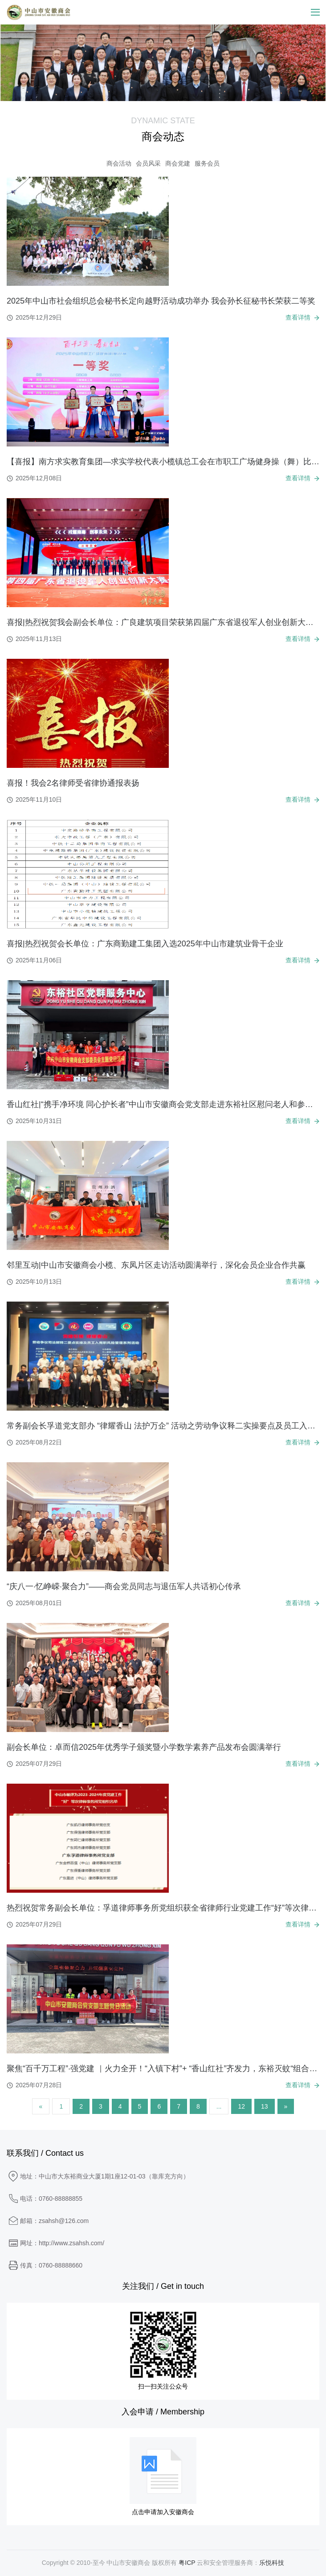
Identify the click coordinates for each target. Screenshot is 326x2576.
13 (264, 2106)
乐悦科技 (271, 2562)
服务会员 (207, 163)
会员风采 (148, 163)
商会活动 (118, 163)
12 (241, 2106)
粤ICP (187, 2562)
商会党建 (177, 163)
